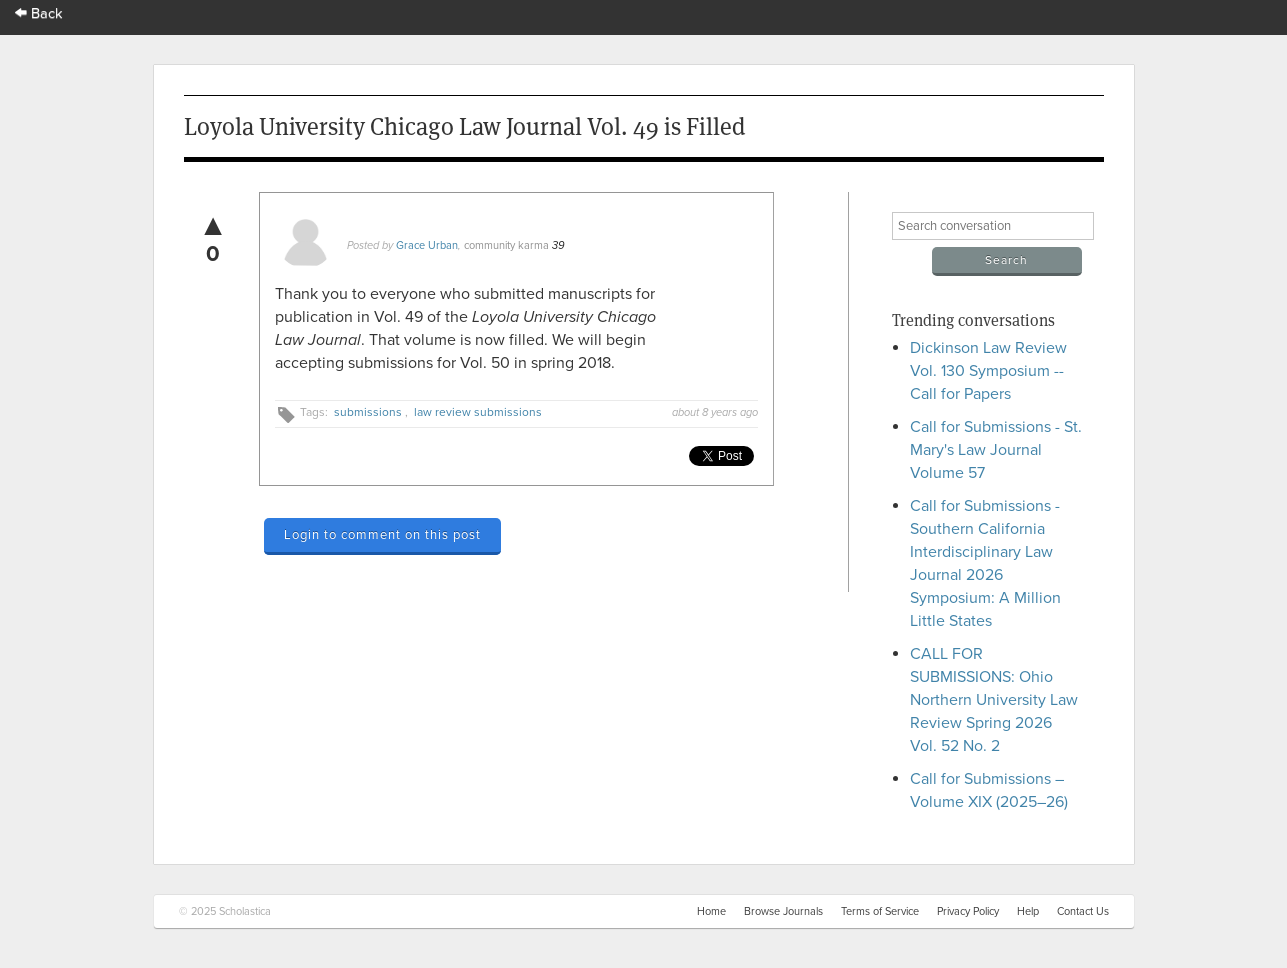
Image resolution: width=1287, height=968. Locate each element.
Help (1028, 911)
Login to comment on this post (382, 535)
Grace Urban (427, 245)
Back (39, 13)
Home (711, 911)
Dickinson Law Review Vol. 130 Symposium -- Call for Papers (988, 371)
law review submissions (478, 412)
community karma (506, 245)
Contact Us (1083, 911)
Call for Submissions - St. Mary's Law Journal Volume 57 (996, 450)
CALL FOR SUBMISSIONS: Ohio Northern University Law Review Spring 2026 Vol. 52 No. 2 (994, 700)
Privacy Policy (968, 911)
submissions (368, 412)
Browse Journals (783, 911)
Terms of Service (880, 911)
